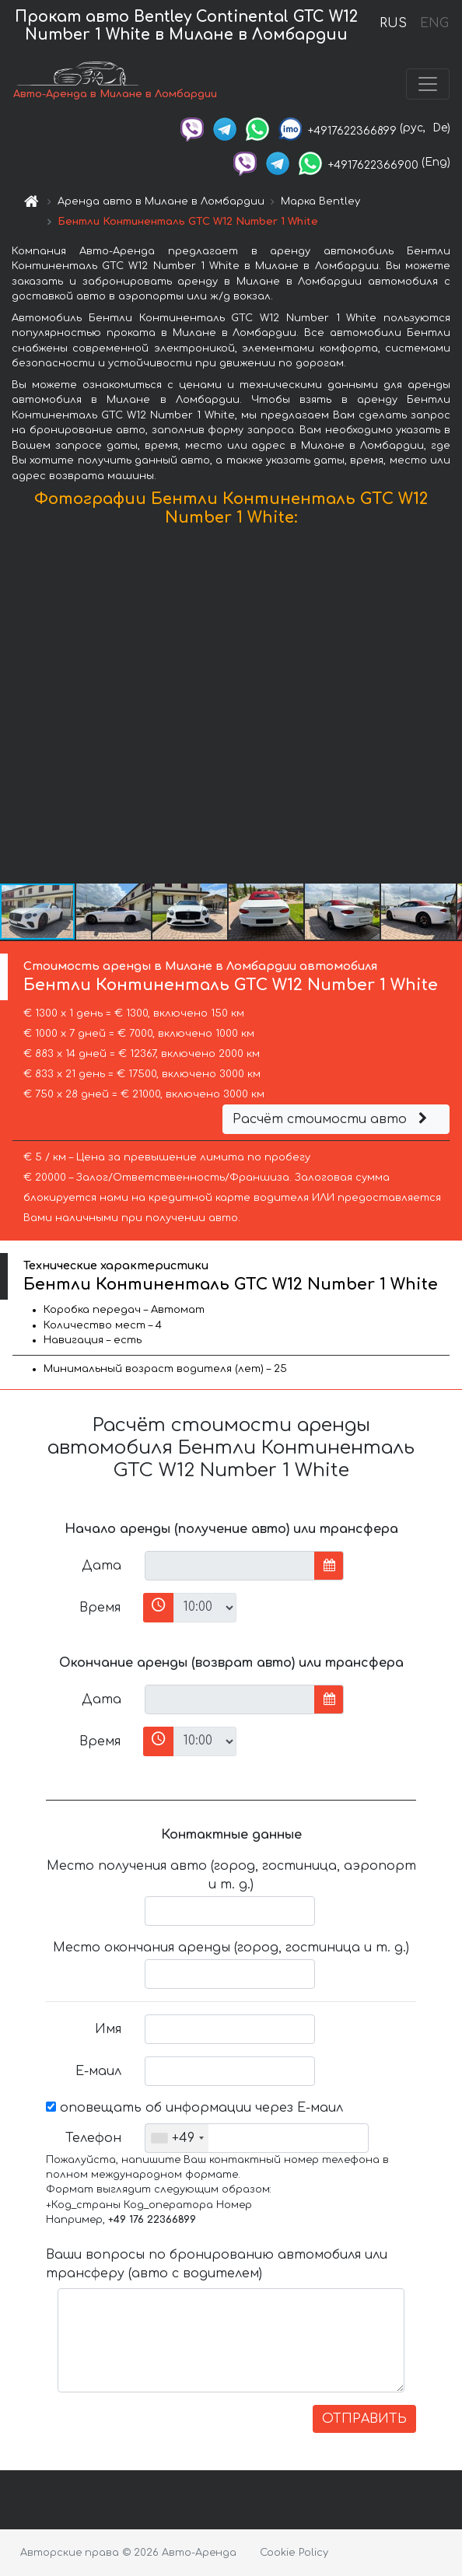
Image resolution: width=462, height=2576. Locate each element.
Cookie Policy (294, 2552)
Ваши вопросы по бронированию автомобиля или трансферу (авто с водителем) (216, 2264)
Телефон (93, 2138)
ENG (434, 23)
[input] (230, 1565)
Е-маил (98, 2071)
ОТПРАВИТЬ (364, 2419)
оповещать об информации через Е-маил (194, 2108)
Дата (101, 1566)
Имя (108, 2029)
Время (100, 1608)
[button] (448, 708)
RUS (393, 23)
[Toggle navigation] (428, 84)
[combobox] (176, 2138)
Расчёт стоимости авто (332, 1119)
